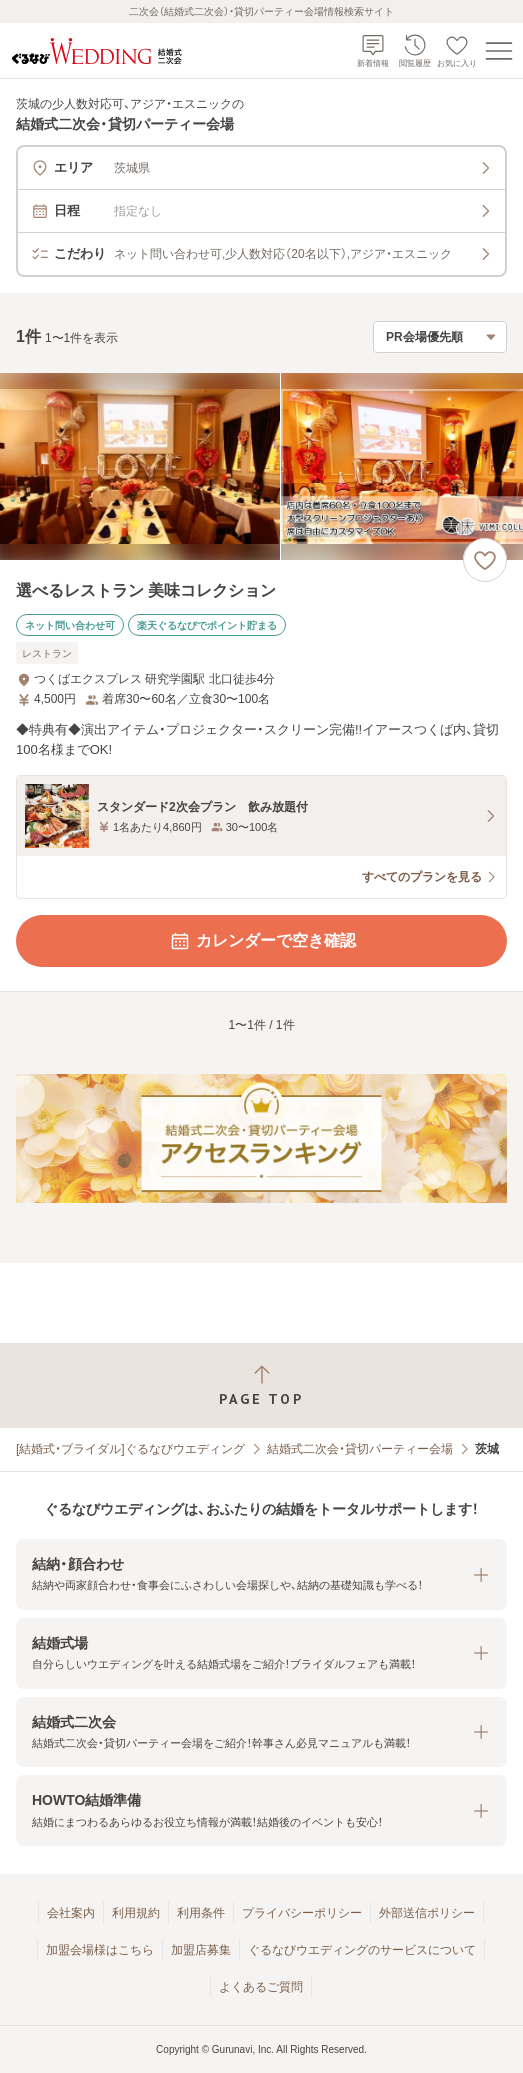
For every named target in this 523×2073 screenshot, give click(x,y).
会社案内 (71, 1913)
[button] (261, 1574)
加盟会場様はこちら (100, 1950)
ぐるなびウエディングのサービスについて (362, 1950)
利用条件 (201, 1913)
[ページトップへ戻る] (261, 1385)
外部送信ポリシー (427, 1913)
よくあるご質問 (261, 1987)
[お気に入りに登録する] (485, 560)
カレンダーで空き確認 (262, 941)
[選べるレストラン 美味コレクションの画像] (261, 466)
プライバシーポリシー (302, 1913)
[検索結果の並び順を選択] (440, 337)
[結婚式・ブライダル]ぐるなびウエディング (130, 1449)
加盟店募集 (201, 1950)
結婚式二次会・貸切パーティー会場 (360, 1449)
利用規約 (136, 1913)
